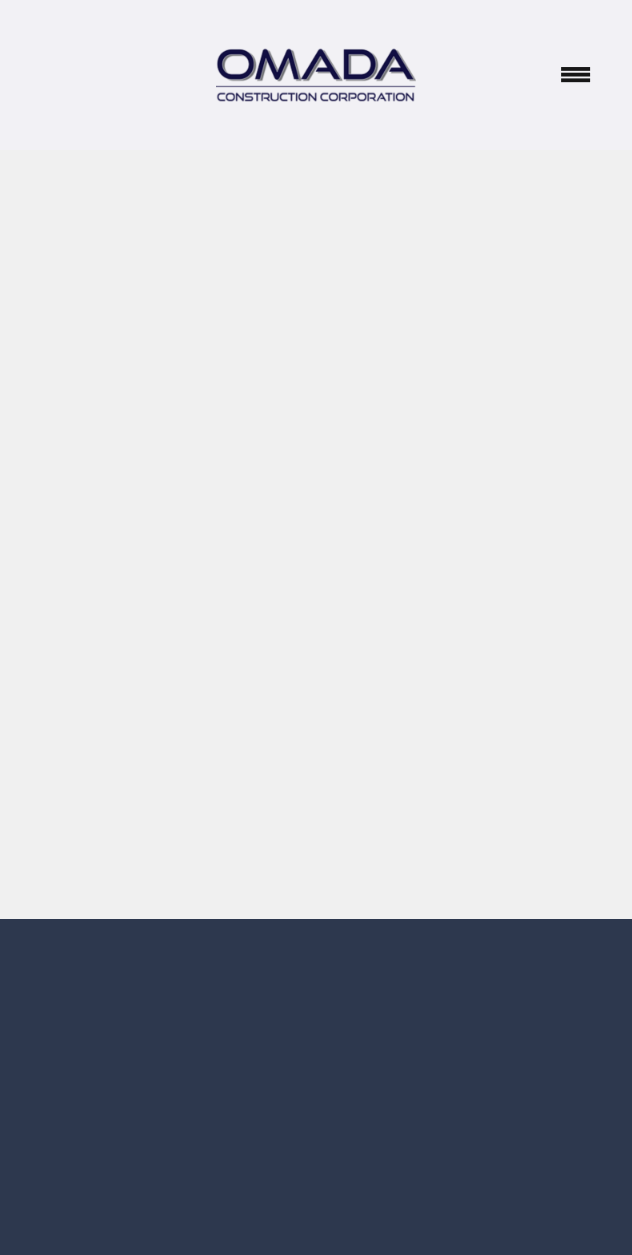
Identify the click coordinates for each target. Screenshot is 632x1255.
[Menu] (576, 75)
